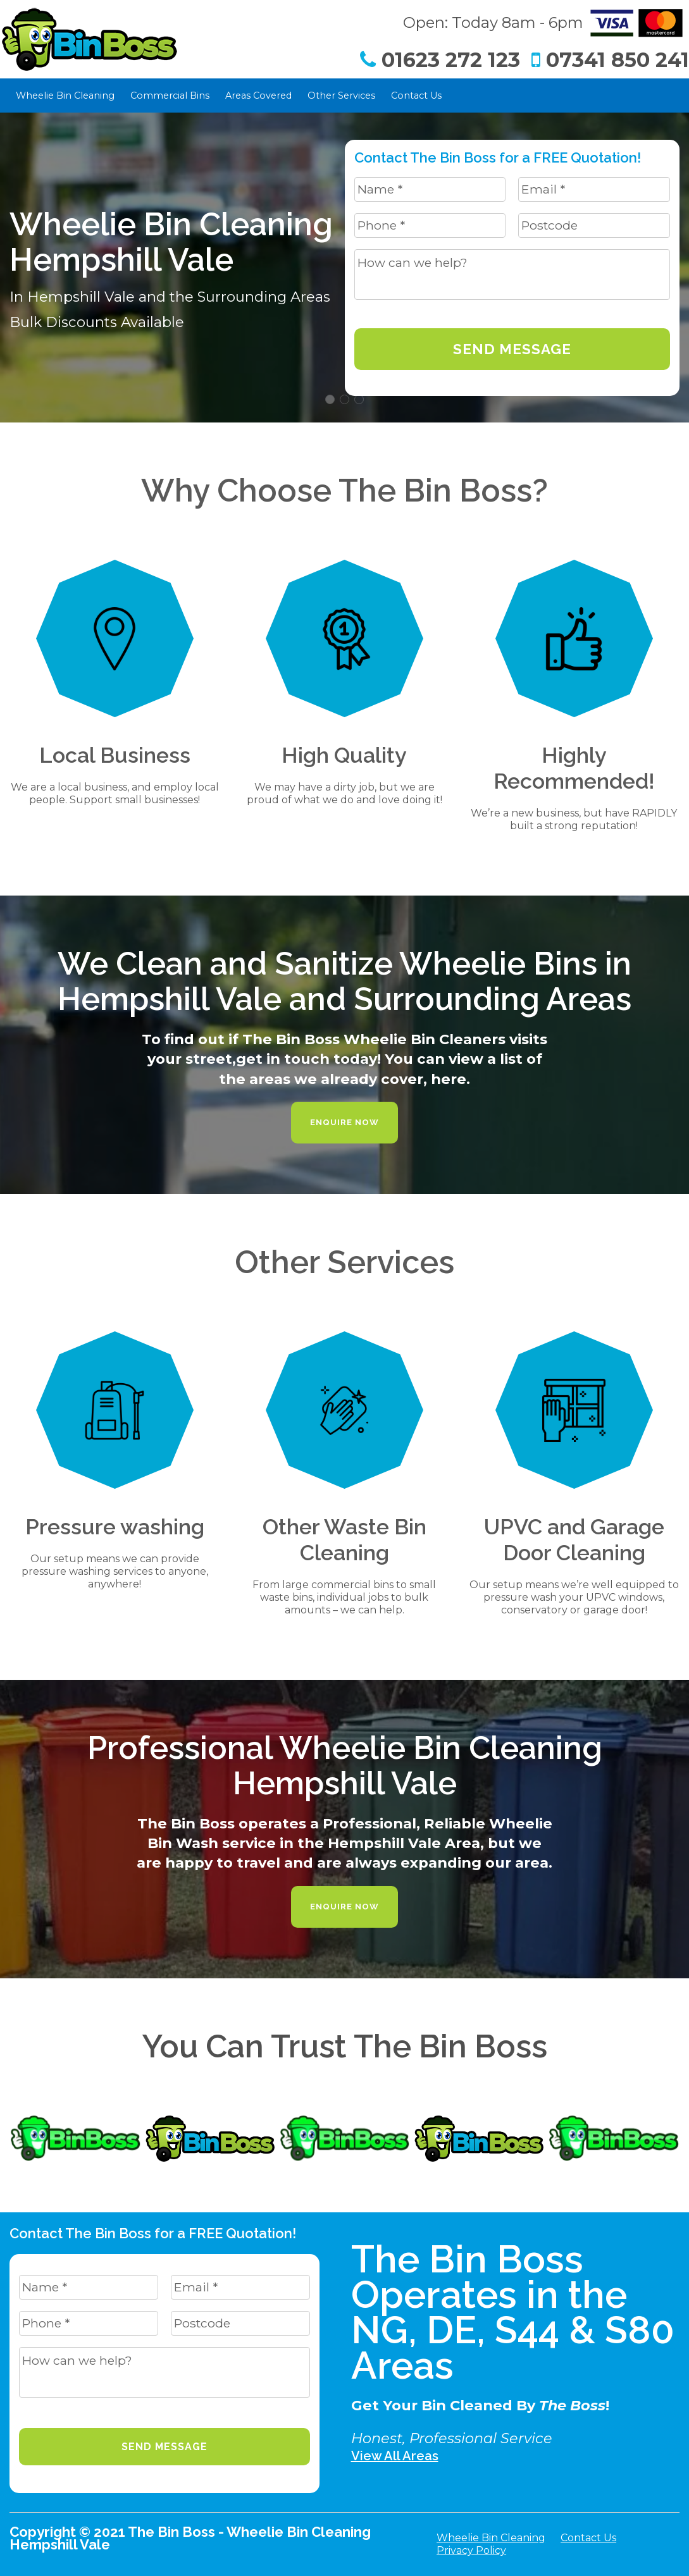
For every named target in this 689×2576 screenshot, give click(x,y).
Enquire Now (344, 1122)
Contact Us (416, 95)
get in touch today (306, 1059)
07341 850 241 (610, 59)
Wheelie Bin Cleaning (65, 95)
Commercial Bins (169, 95)
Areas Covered (258, 95)
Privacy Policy (471, 2550)
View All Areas (394, 2455)
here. (450, 1079)
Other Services (341, 95)
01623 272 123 (440, 59)
